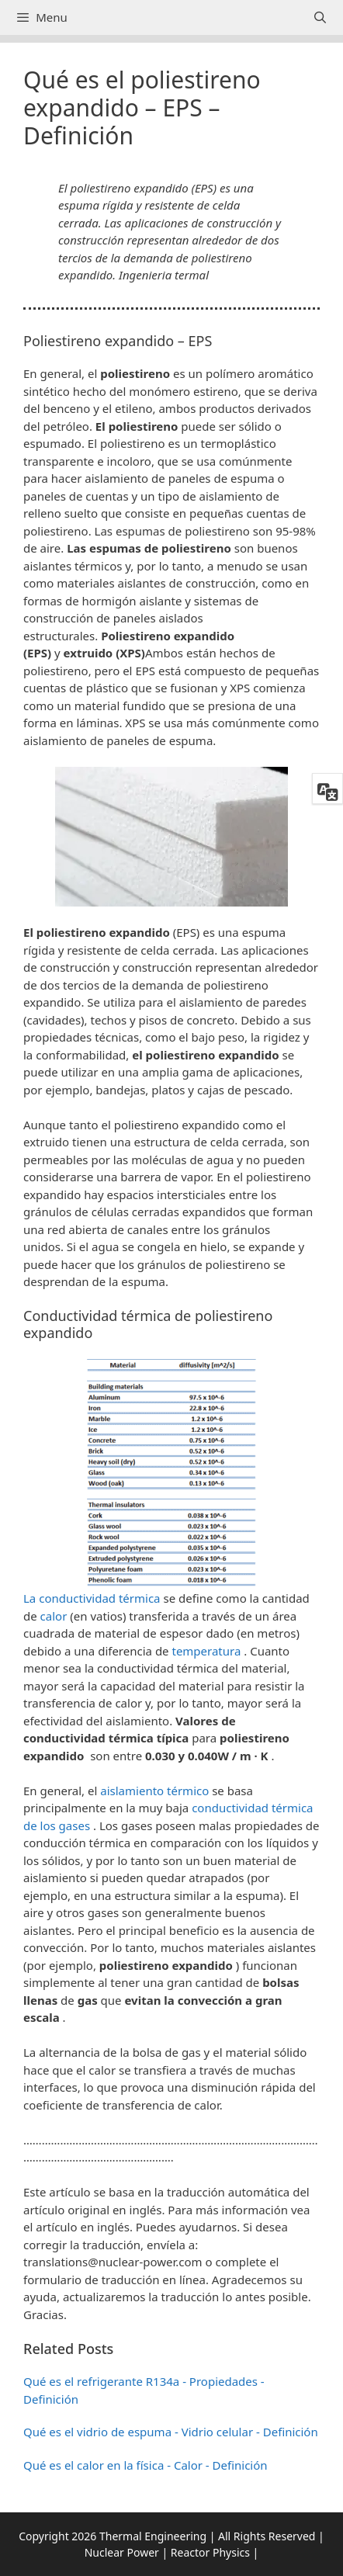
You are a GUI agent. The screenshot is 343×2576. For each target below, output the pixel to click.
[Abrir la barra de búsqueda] (320, 17)
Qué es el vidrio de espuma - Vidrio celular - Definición (170, 2431)
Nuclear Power (122, 2552)
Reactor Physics (210, 2552)
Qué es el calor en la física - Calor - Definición (145, 2465)
